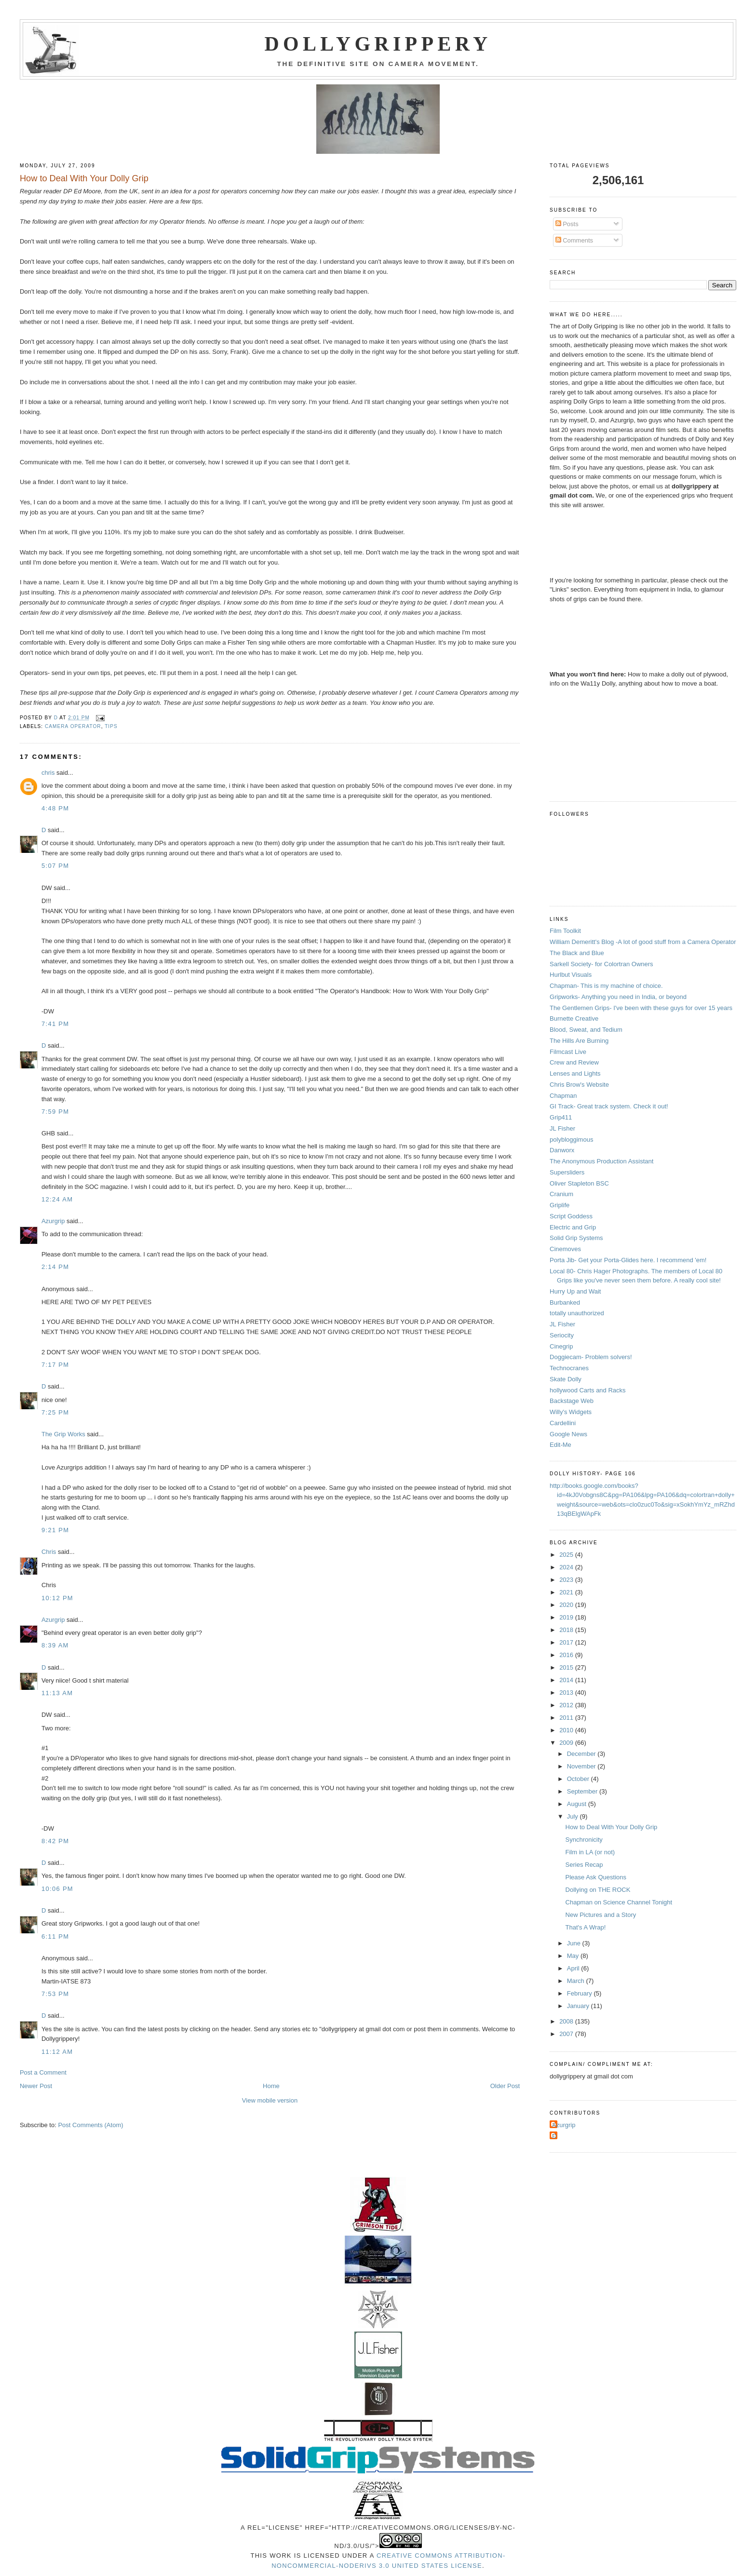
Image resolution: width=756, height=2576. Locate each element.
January (579, 2006)
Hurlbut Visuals (571, 974)
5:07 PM (55, 865)
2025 (567, 1554)
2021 (567, 1592)
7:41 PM (55, 1023)
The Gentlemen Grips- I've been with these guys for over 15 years (641, 1008)
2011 (567, 1717)
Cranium (561, 1194)
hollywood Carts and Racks (588, 1390)
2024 (567, 1567)
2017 (567, 1642)
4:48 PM (55, 808)
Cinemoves (565, 1249)
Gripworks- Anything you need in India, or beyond (618, 996)
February (580, 1993)
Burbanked (565, 1302)
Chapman (563, 1095)
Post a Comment (43, 2072)
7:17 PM (55, 1364)
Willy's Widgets (571, 1412)
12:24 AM (57, 1199)
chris (47, 772)
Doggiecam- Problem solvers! (591, 1357)
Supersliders (567, 1172)
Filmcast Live (568, 1051)
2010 (567, 1730)
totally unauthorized (577, 1313)
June (574, 1943)
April (574, 1968)
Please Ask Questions (596, 1877)
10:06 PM (57, 1888)
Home (271, 2086)
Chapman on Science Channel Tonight (619, 1902)
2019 (567, 1617)
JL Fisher (562, 1128)
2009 (567, 1742)
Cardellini (563, 1423)
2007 (567, 2033)
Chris (48, 1551)
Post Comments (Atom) (90, 2125)
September (583, 1791)
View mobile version (269, 2100)
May (573, 1955)
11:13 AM (57, 1693)
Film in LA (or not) (590, 1852)
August (577, 1803)
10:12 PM (57, 1598)
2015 (567, 1667)
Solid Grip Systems (576, 1237)
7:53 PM (55, 1993)
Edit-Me (560, 1444)
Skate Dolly (565, 1379)
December (582, 1753)
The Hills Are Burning (579, 1040)
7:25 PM (55, 1412)
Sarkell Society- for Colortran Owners (601, 964)
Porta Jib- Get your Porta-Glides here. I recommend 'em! (628, 1260)
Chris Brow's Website (579, 1084)
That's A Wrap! (586, 1927)
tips (111, 726)
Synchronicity (584, 1839)
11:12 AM (57, 2051)
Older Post (505, 2086)
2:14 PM (55, 1266)
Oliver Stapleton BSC (579, 1183)
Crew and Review (574, 1062)
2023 (567, 1579)
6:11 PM (55, 1936)
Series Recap (584, 1864)
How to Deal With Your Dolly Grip (612, 1827)
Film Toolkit (565, 930)
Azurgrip (53, 1221)
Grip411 (561, 1117)
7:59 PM (55, 1111)
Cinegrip (561, 1346)
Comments (574, 240)
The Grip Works (63, 1434)
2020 (567, 1604)
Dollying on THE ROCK (598, 1889)
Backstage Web (572, 1400)
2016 (567, 1655)
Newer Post (36, 2086)
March (576, 1980)
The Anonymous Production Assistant (601, 1161)
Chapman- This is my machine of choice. (606, 985)
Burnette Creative (574, 1018)
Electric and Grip (573, 1227)
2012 (567, 1705)
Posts (567, 224)
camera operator (73, 726)
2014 (567, 1680)
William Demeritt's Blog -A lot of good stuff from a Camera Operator (643, 941)
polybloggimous (571, 1139)
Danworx (562, 1150)
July (573, 1816)
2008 (567, 2021)
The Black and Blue (577, 953)
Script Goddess (571, 1216)
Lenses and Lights (575, 1073)
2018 (567, 1629)
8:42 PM (55, 1841)
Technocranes (569, 1368)
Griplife (559, 1205)
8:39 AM (55, 1645)
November (582, 1766)
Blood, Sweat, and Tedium (586, 1029)
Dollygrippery (378, 44)
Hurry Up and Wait (575, 1291)
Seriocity (562, 1335)
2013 (567, 1692)
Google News (568, 1434)
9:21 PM (55, 1530)
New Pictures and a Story (601, 1914)
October (579, 1778)
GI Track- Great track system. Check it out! (609, 1106)
